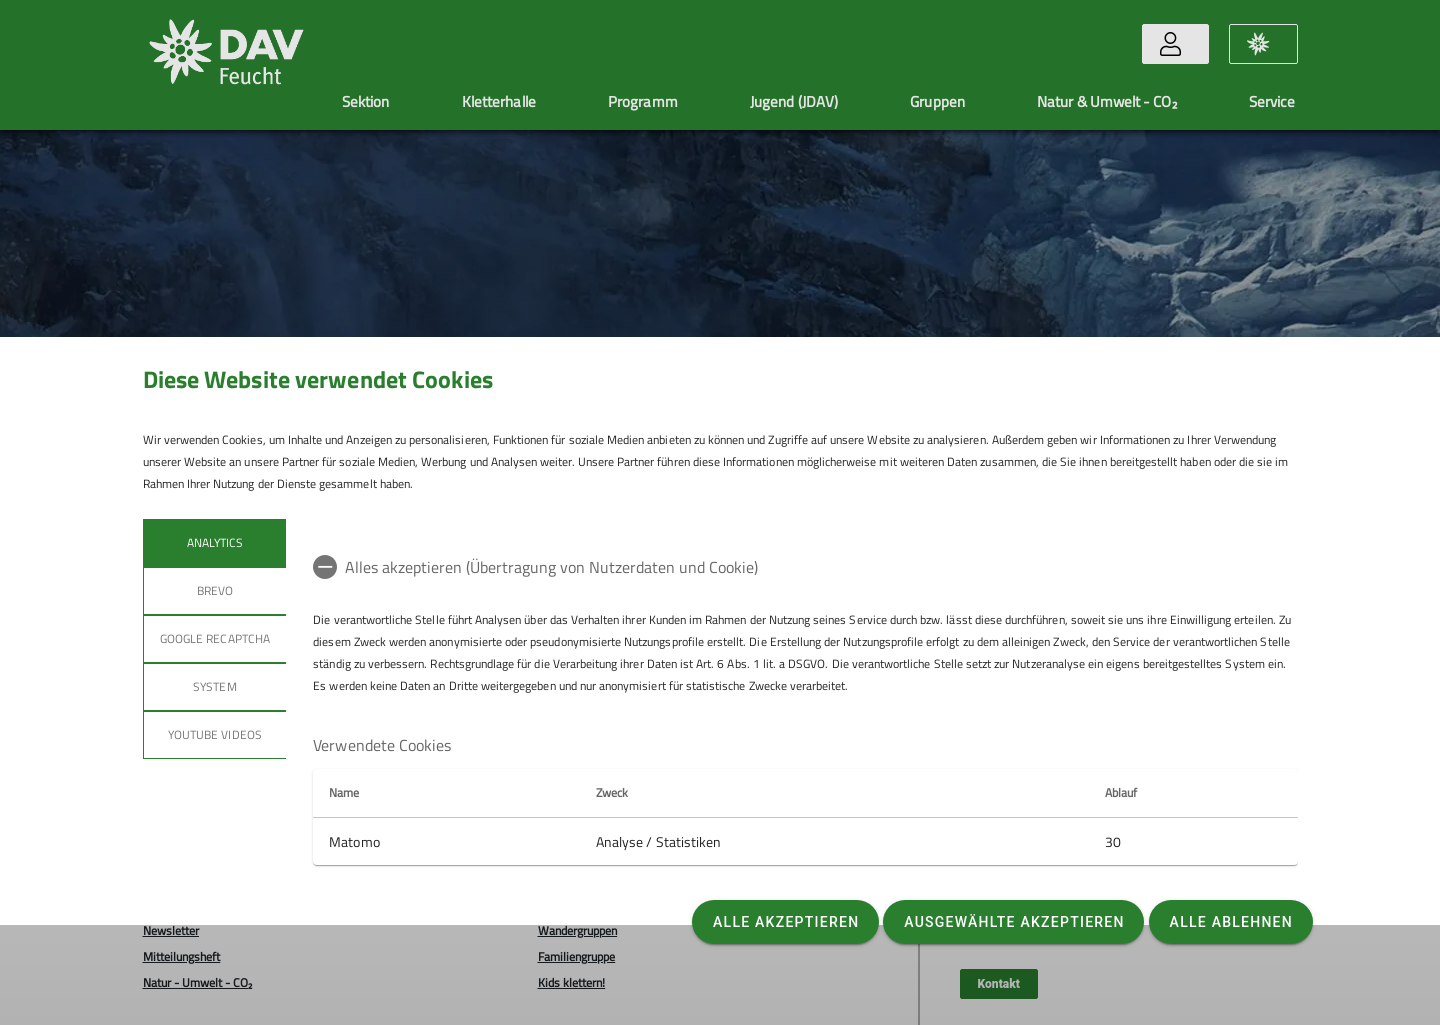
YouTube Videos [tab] (215, 734)
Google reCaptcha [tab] (215, 638)
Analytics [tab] (214, 542)
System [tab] (214, 686)
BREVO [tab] (214, 590)
